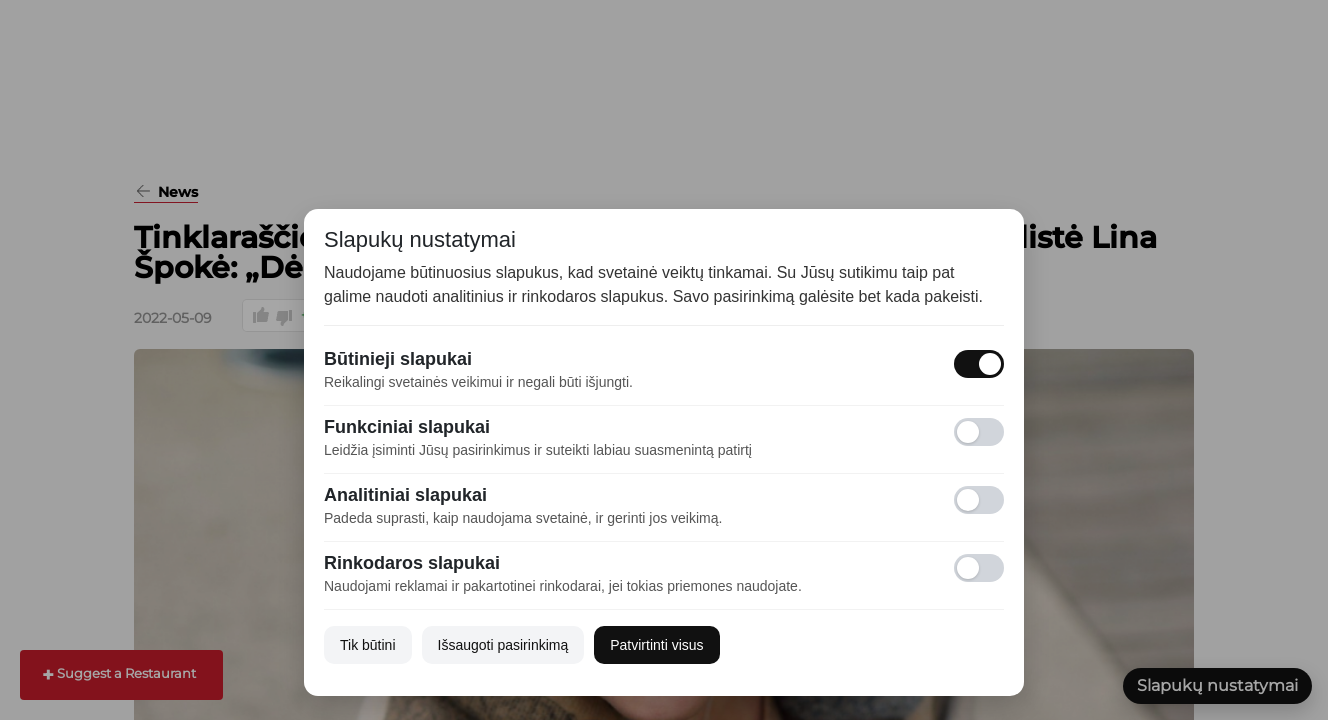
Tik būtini (368, 645)
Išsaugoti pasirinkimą (503, 645)
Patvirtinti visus (656, 645)
